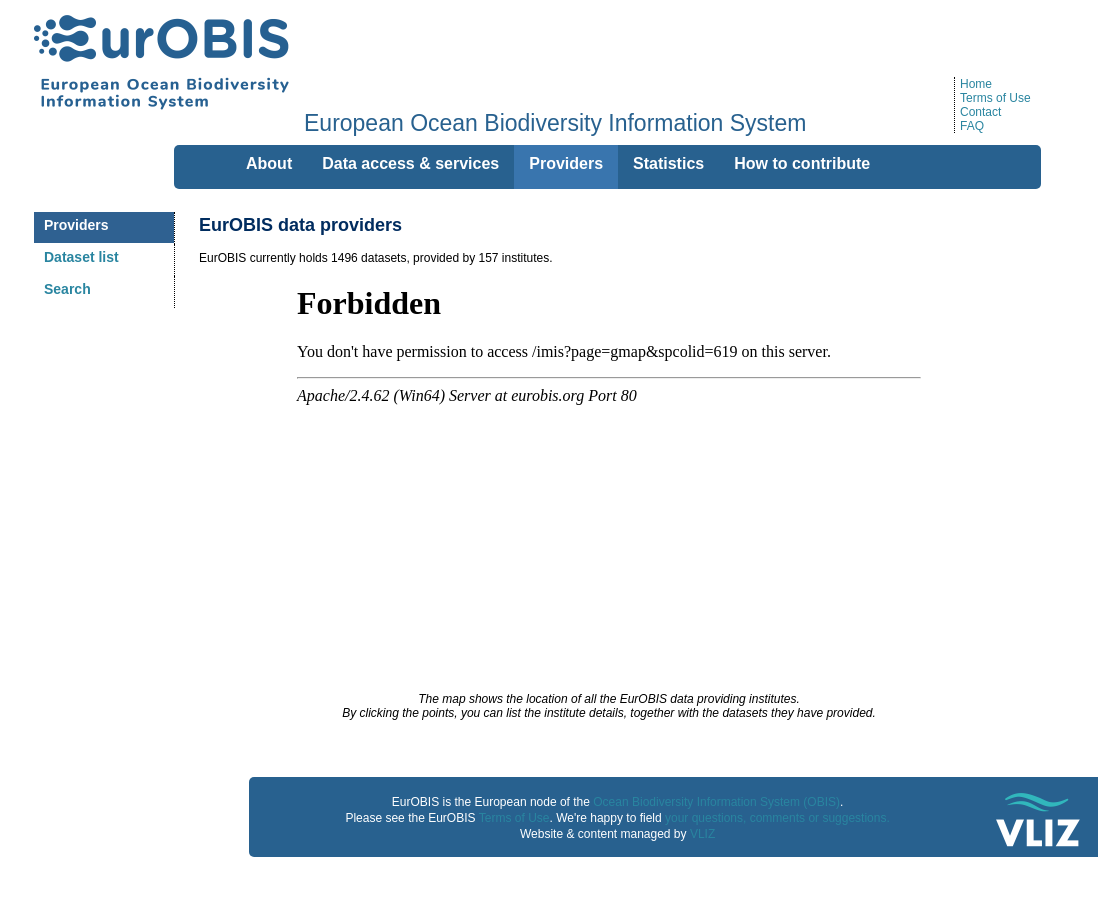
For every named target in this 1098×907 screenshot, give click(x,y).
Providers (76, 225)
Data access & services (410, 163)
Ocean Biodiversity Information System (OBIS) (716, 802)
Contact (980, 112)
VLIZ (702, 834)
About (269, 163)
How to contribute (802, 163)
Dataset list (81, 257)
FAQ (972, 126)
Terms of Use (995, 98)
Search (67, 289)
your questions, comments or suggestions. (777, 818)
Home (976, 84)
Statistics (668, 163)
